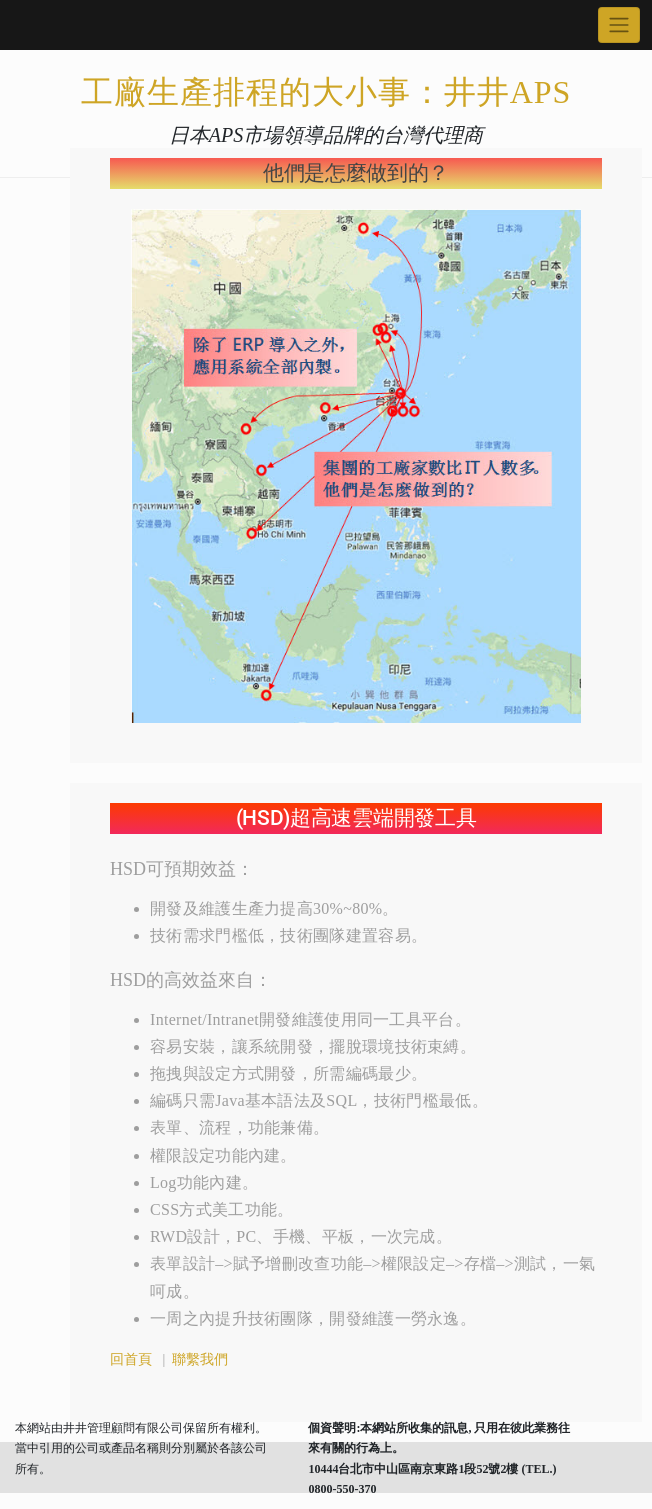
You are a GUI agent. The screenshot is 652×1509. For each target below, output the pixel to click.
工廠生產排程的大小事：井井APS (326, 92)
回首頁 (131, 1359)
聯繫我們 (199, 1359)
